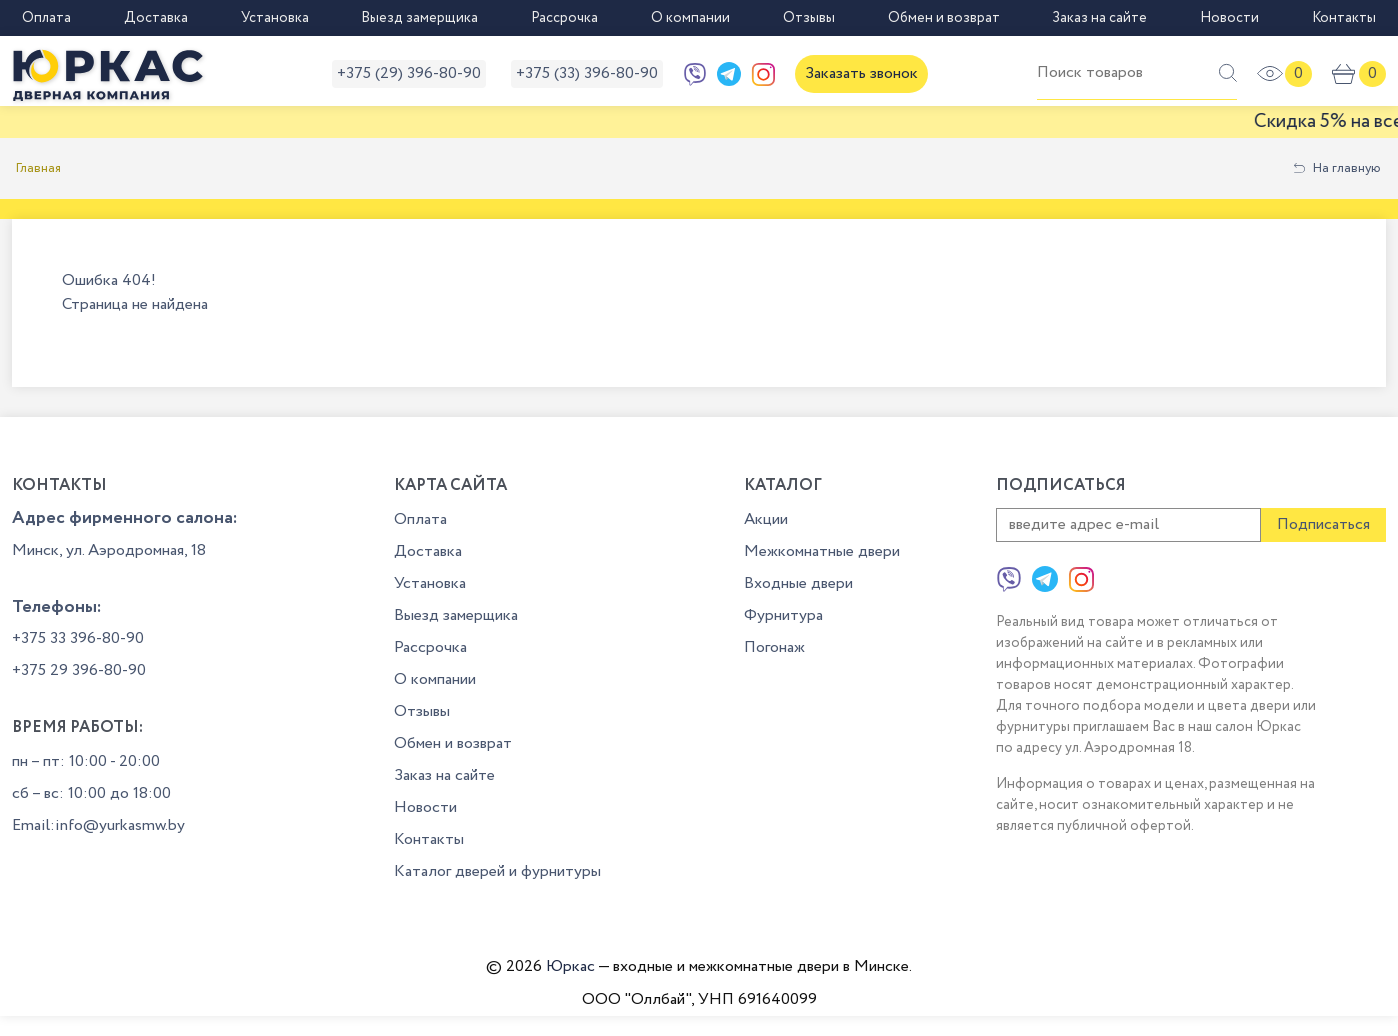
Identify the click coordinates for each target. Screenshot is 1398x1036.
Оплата (46, 18)
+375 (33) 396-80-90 (587, 73)
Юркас (570, 966)
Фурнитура (783, 615)
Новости (1229, 18)
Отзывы (809, 18)
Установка (275, 18)
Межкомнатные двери (822, 551)
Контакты (1344, 18)
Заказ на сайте (1099, 18)
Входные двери (798, 583)
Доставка (156, 18)
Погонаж (774, 647)
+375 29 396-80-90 (79, 670)
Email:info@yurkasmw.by (98, 825)
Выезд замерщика (419, 18)
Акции (766, 519)
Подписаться (1323, 524)
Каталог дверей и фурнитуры (497, 871)
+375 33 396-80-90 (78, 638)
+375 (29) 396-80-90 (409, 73)
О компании (690, 18)
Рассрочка (564, 18)
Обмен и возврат (944, 18)
